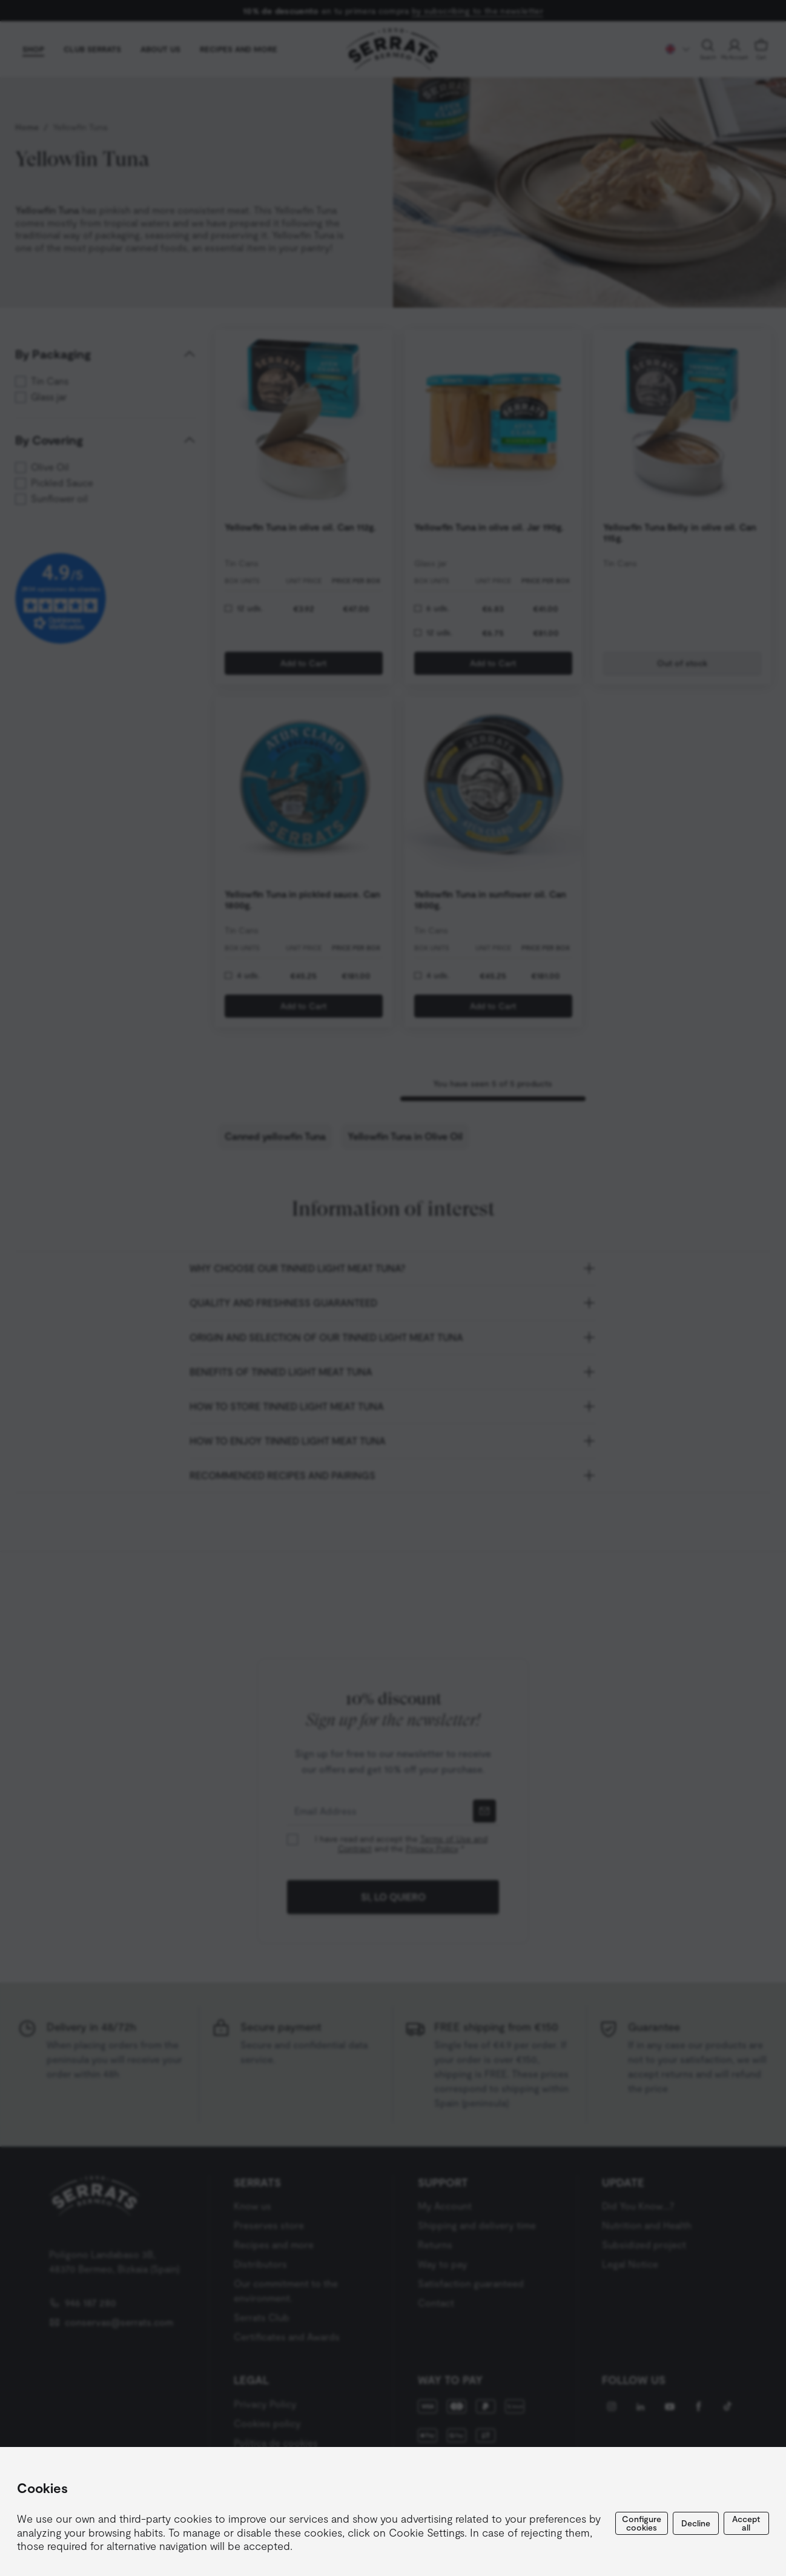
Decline (695, 2523)
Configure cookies (641, 2523)
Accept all (746, 2523)
